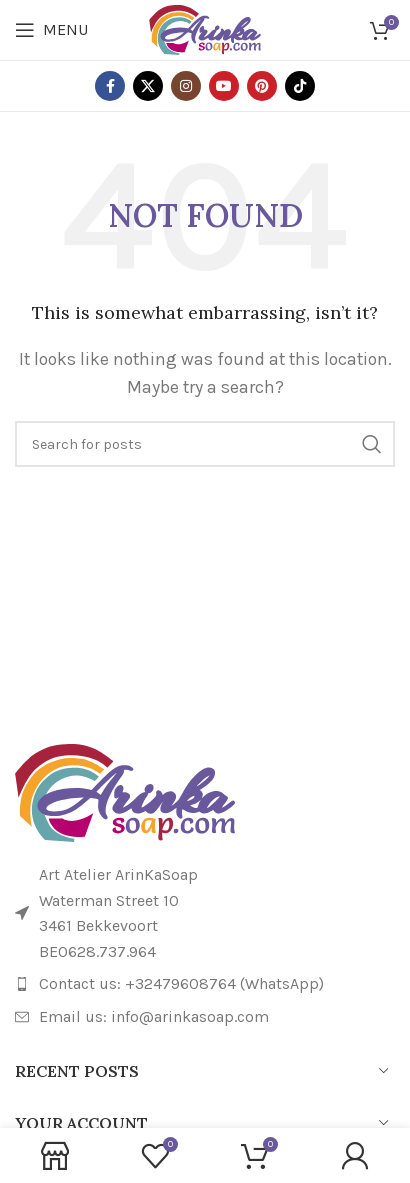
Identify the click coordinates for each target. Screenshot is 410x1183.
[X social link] (148, 86)
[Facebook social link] (110, 86)
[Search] (205, 444)
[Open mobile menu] (51, 30)
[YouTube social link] (224, 86)
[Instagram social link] (186, 86)
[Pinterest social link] (262, 86)
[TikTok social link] (300, 86)
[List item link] (205, 984)
